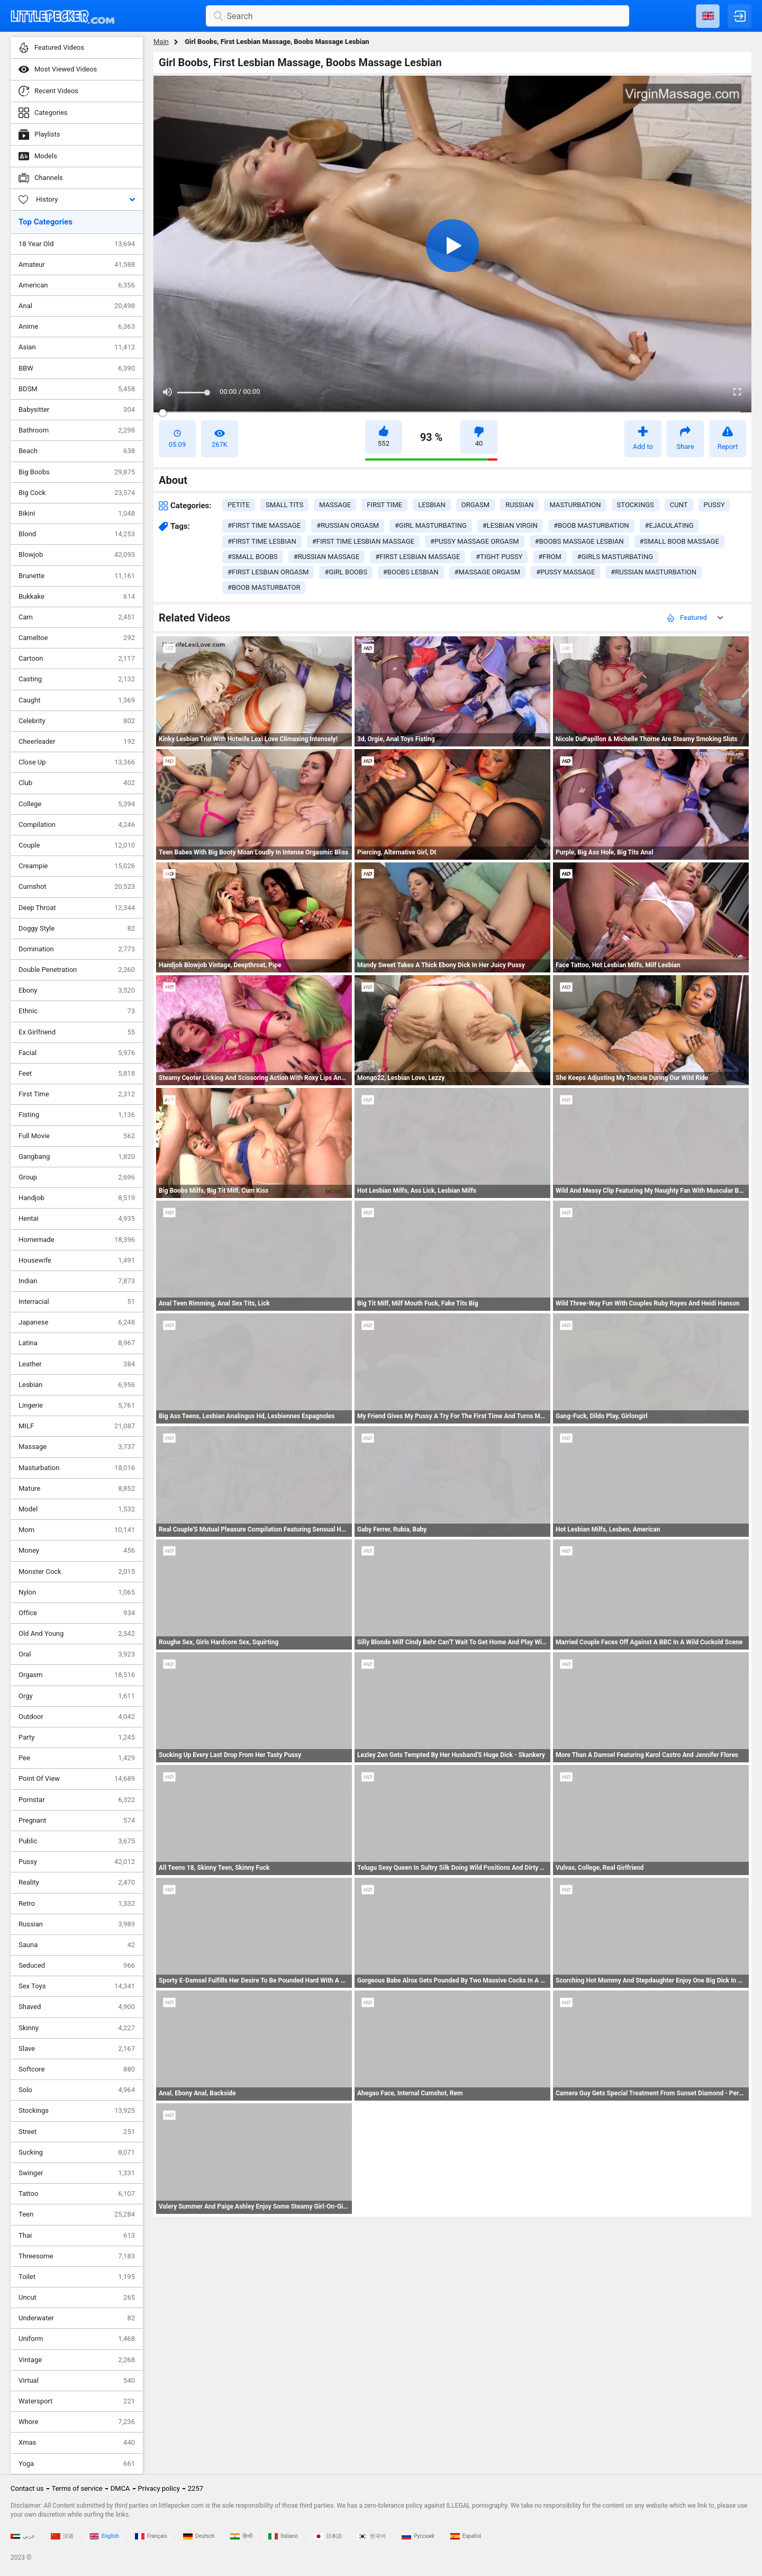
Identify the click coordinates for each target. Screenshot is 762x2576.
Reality (77, 1882)
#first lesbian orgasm (268, 572)
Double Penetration (77, 970)
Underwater (77, 2318)
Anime (77, 326)
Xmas (77, 2442)
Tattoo (77, 2194)
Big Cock (77, 493)
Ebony (77, 990)
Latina (77, 1343)
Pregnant (77, 1820)
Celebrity (77, 721)
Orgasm (77, 1675)
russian (519, 505)
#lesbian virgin (510, 525)
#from (549, 557)
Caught (77, 700)
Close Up (77, 762)
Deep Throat (77, 908)
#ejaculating (669, 525)
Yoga (77, 2464)
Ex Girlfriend (77, 1032)
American (77, 285)
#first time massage (264, 525)
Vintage (77, 2360)
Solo (77, 2090)
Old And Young (77, 1633)
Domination (77, 949)
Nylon (77, 1592)
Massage (77, 1447)
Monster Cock (77, 1572)
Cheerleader (77, 741)
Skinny (77, 2028)
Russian (77, 1924)
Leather (77, 1364)
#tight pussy (499, 557)
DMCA (120, 2488)
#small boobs (253, 557)
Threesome (77, 2256)
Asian (77, 347)
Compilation (77, 825)
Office (77, 1613)
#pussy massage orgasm (474, 541)
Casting (77, 679)
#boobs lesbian (411, 572)
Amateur (77, 264)
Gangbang (77, 1156)
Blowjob (77, 555)
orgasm (475, 505)
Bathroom (77, 430)
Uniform (77, 2339)
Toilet (77, 2277)
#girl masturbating (431, 525)
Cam (77, 617)
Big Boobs (77, 472)
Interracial (77, 1302)
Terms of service (77, 2488)
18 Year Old (77, 244)
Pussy (77, 1862)
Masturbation (77, 1468)
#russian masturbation (653, 572)
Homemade (77, 1240)
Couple (77, 845)
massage (335, 505)
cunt (679, 505)
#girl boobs (345, 572)
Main (161, 42)
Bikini (77, 513)
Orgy (77, 1696)
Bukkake (77, 596)
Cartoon (77, 658)
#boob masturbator (264, 587)
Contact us (27, 2488)
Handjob (77, 1198)
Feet (77, 1073)
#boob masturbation (591, 525)
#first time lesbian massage (363, 541)
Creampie (77, 866)
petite (239, 505)
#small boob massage (679, 541)
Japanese (77, 1322)
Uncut (77, 2297)
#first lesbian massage (417, 557)
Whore (77, 2422)
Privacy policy (159, 2488)
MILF (77, 1426)
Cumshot (77, 886)
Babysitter (77, 410)
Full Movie (77, 1136)
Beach (77, 451)
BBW (77, 368)
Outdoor (77, 1717)
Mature (77, 1488)
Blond (77, 534)
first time (384, 505)
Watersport (77, 2401)
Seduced (77, 1965)
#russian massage (327, 557)
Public (77, 1841)
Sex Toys (77, 1986)
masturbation (575, 505)
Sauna (77, 1945)
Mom (77, 1530)
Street (77, 2132)
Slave (77, 2048)
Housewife (77, 1260)
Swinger (77, 2173)
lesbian (432, 505)
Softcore (77, 2069)
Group (77, 1177)
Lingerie (77, 1405)
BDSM (77, 389)
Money (77, 1550)
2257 (195, 2488)
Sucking (77, 2152)
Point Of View (77, 1779)
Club (77, 783)
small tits (284, 505)
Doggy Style (77, 928)
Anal (77, 306)
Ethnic (77, 1011)
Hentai (77, 1218)
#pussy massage (565, 572)
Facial (77, 1053)
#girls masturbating (615, 557)
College (77, 804)
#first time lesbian (262, 541)
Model (77, 1509)
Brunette (77, 576)
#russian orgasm (347, 525)
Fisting (77, 1115)
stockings (635, 505)
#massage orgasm (488, 572)
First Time (77, 1094)
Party (77, 1737)
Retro (77, 1903)
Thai (77, 2235)
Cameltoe (77, 638)
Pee (77, 1758)
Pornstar (77, 1800)
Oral (77, 1654)
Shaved (77, 2007)
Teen (77, 2214)
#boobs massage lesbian (579, 541)
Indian (77, 1281)
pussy (714, 505)
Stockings (77, 2110)
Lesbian (77, 1385)
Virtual (77, 2380)
